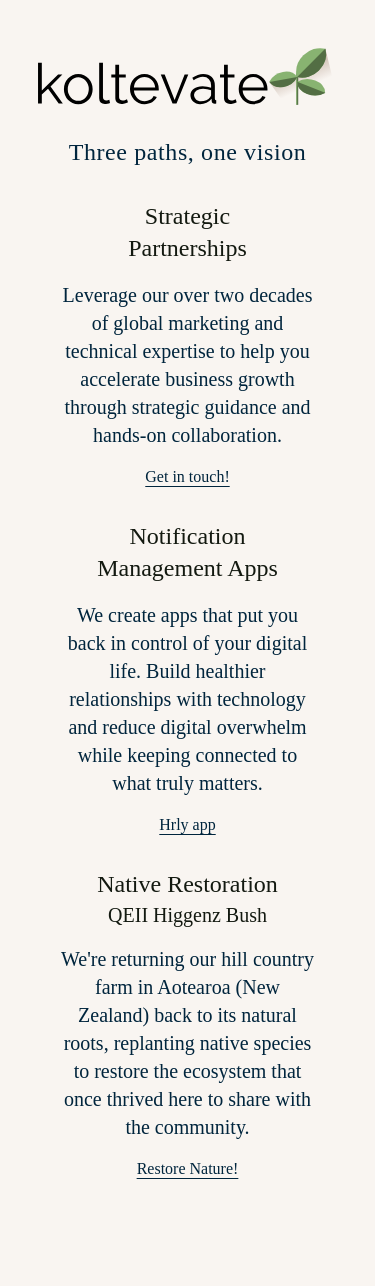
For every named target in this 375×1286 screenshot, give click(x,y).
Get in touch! (187, 476)
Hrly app (187, 824)
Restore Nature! (188, 1168)
